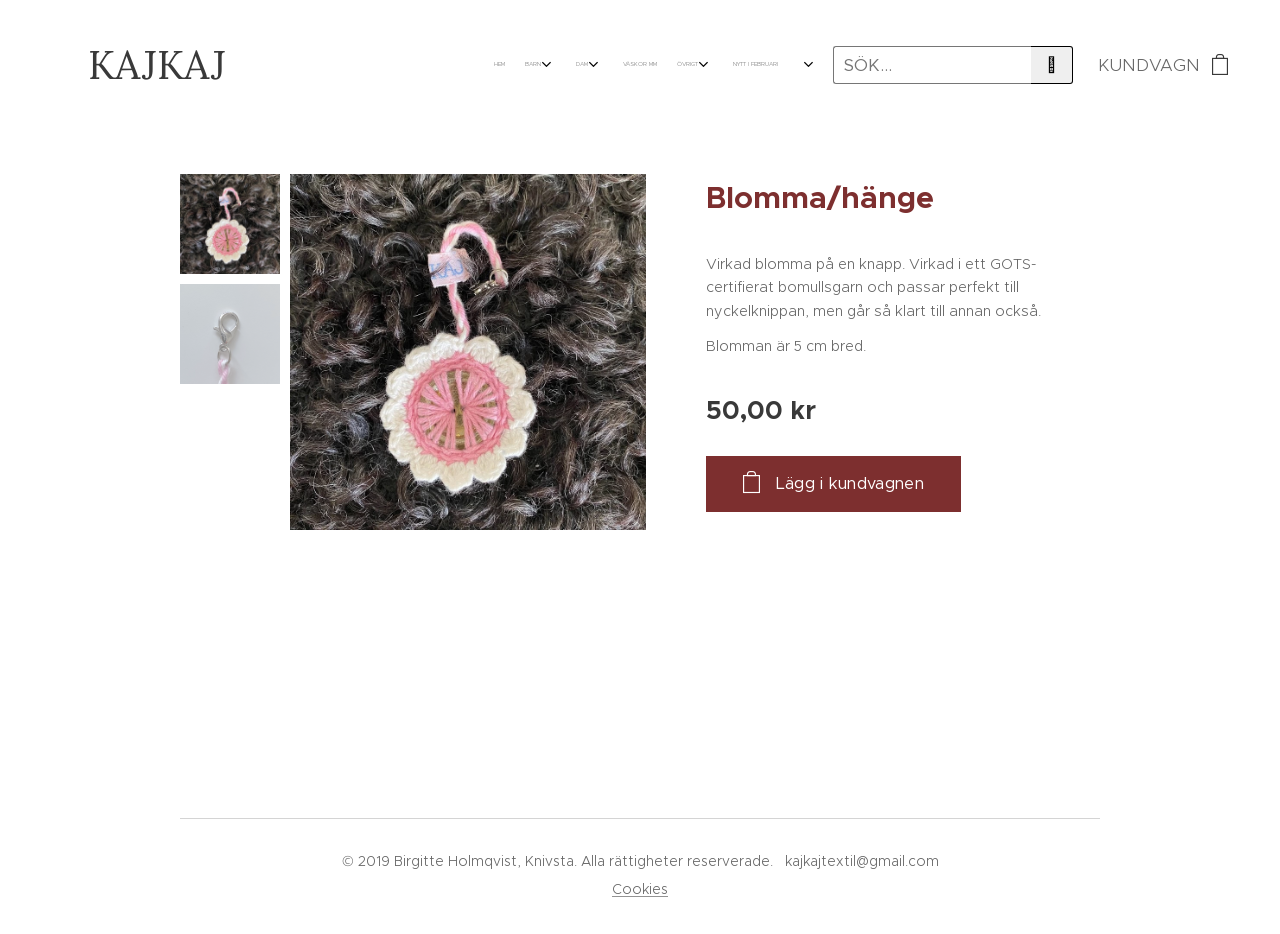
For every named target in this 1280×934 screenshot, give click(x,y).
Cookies (640, 889)
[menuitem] (590, 65)
